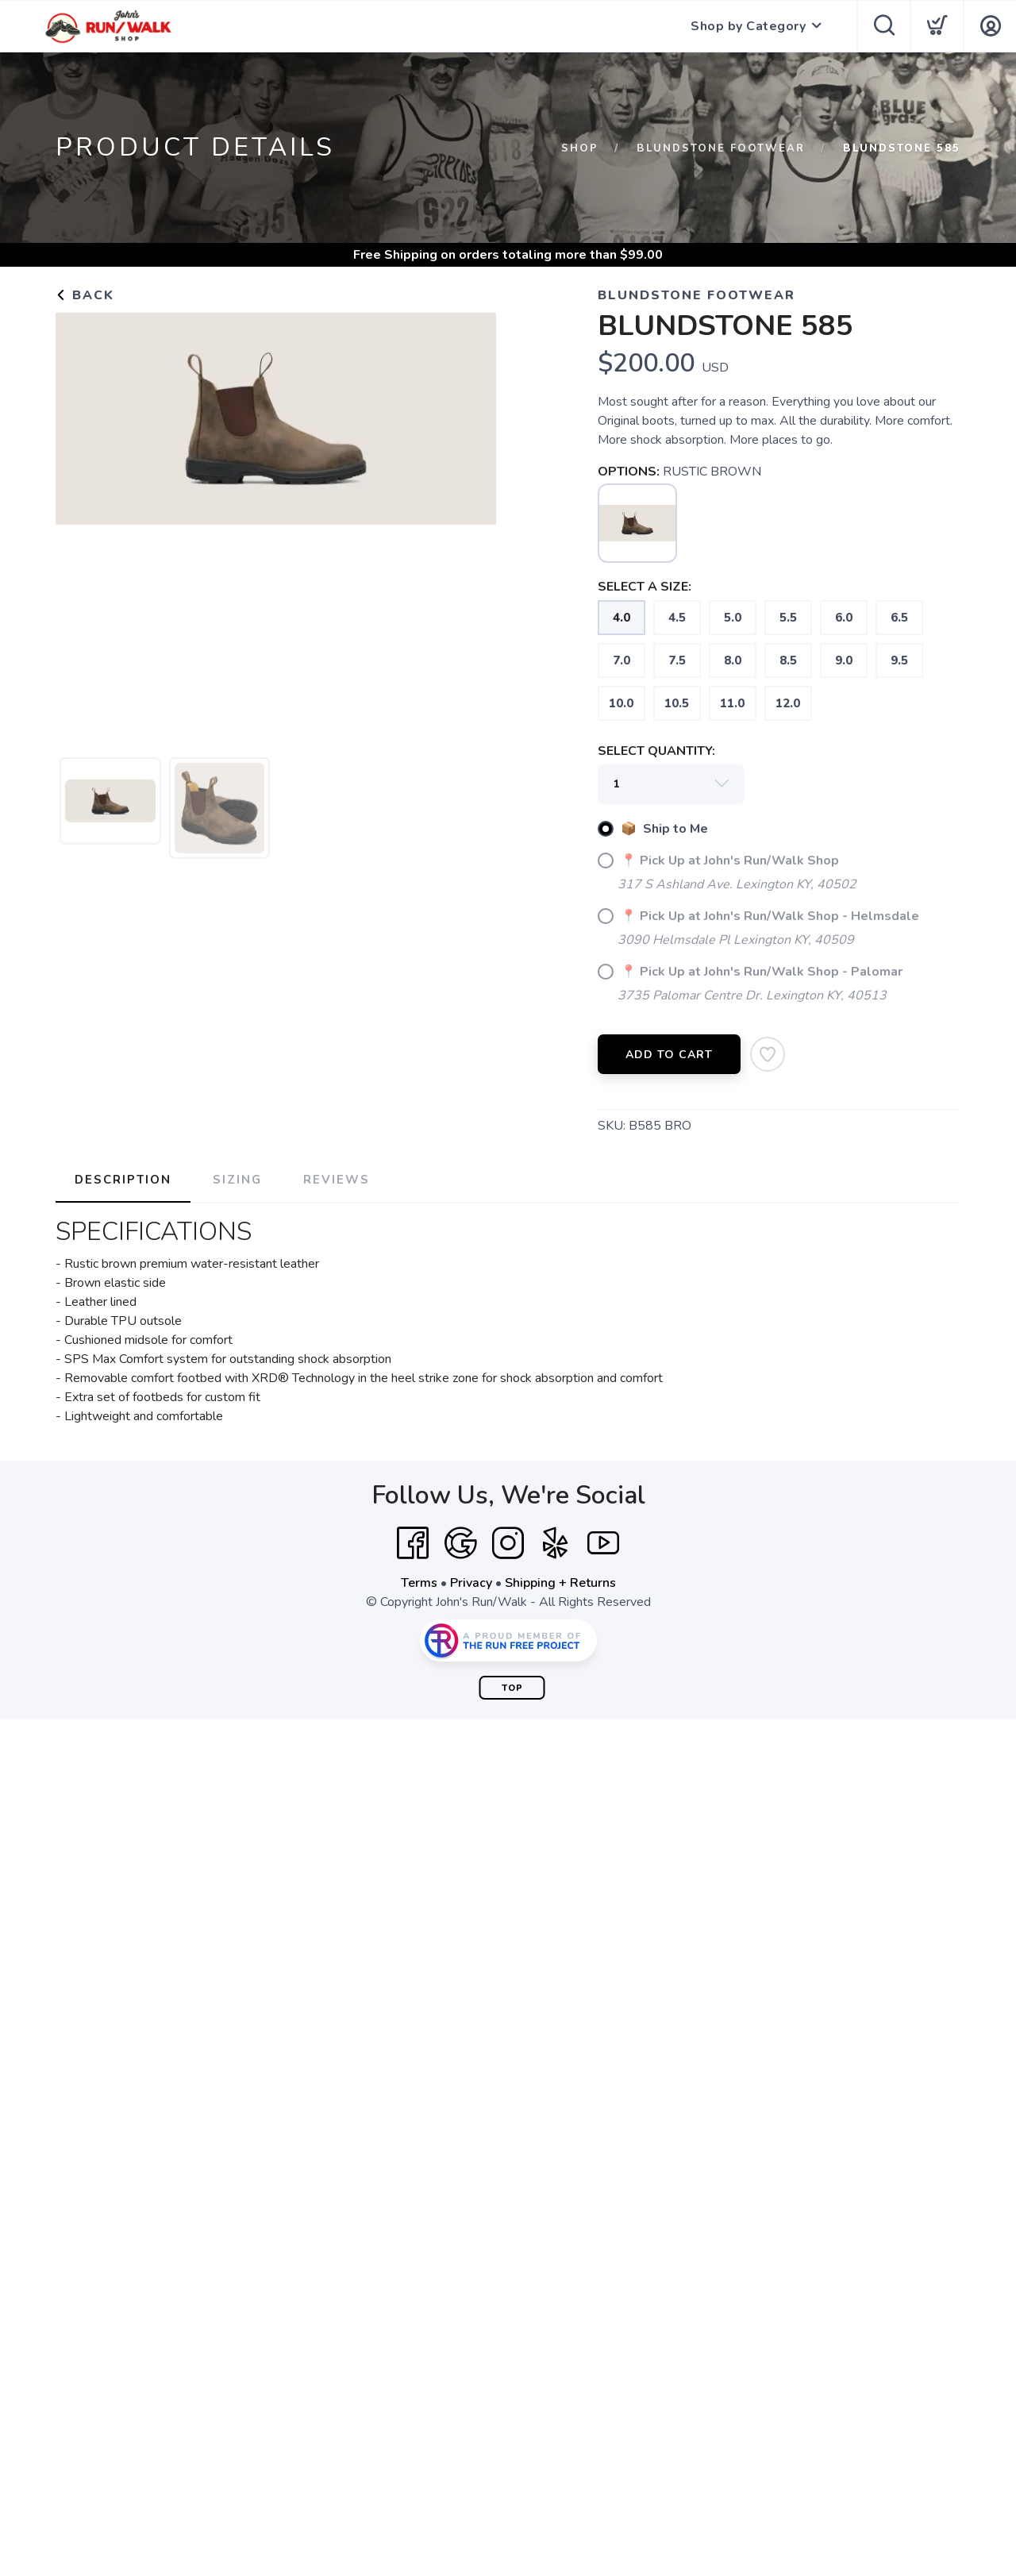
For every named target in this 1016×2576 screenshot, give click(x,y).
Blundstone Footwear (721, 148)
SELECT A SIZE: (644, 586)
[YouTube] (603, 1543)
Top (512, 1688)
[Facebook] (413, 1543)
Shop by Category (748, 26)
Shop (579, 148)
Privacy (471, 1583)
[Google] (460, 1543)
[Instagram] (508, 1543)
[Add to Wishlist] (767, 1054)
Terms (419, 1583)
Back (85, 295)
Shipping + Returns (560, 1583)
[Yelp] (555, 1543)
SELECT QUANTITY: (656, 751)
